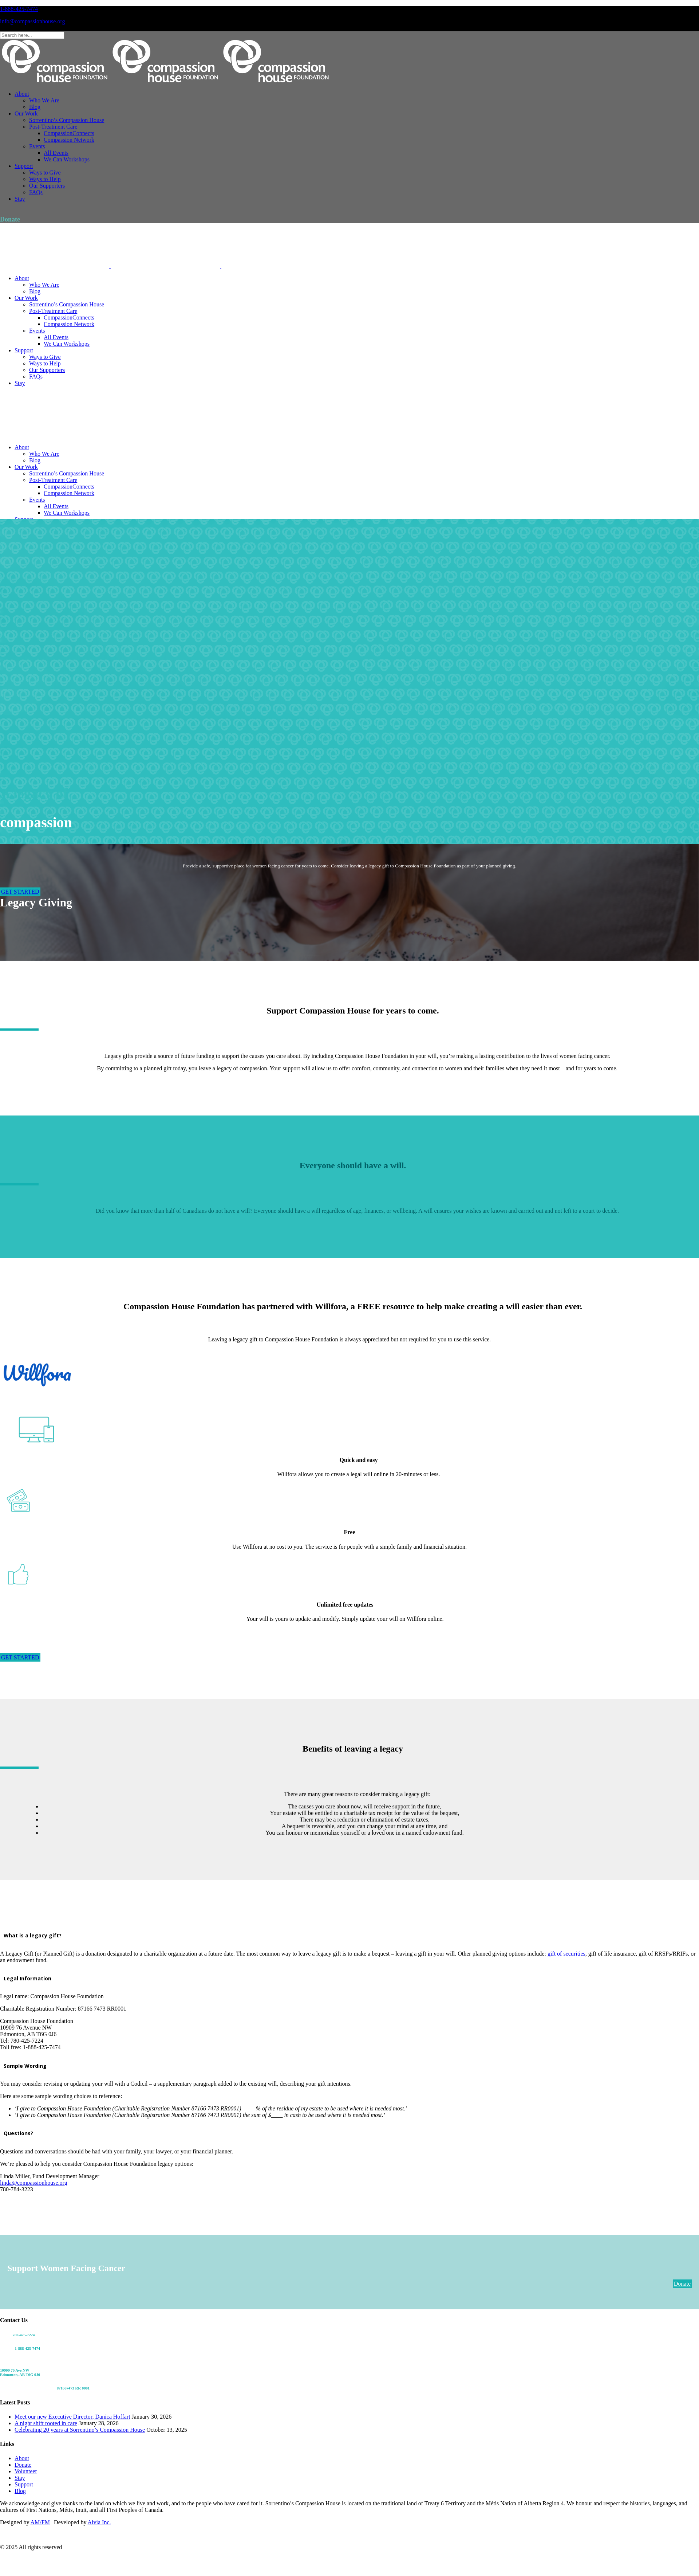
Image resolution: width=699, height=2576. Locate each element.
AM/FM (40, 2522)
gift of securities (566, 1953)
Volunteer (26, 2471)
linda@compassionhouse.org (33, 2183)
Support (24, 2484)
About (22, 2458)
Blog (20, 2491)
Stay (20, 2478)
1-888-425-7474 (19, 9)
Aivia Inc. (99, 2522)
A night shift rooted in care (46, 2423)
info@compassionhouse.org (32, 21)
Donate (23, 2465)
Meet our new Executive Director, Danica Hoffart (72, 2417)
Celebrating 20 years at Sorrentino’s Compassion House (80, 2430)
